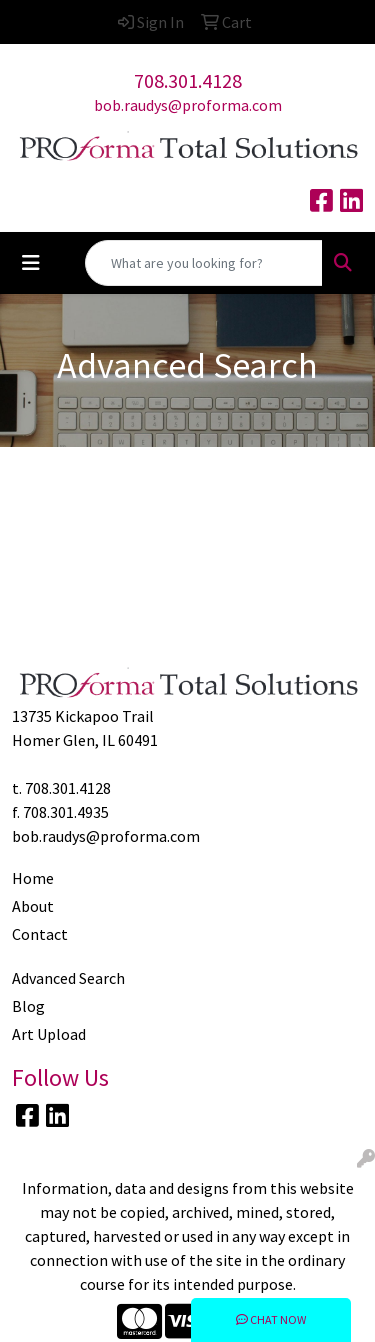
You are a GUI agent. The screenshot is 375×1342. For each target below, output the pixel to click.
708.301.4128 (188, 80)
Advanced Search (68, 978)
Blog (28, 1006)
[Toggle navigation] (31, 263)
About (33, 906)
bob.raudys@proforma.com (188, 105)
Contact (40, 934)
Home (33, 878)
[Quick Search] (204, 263)
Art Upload (49, 1034)
